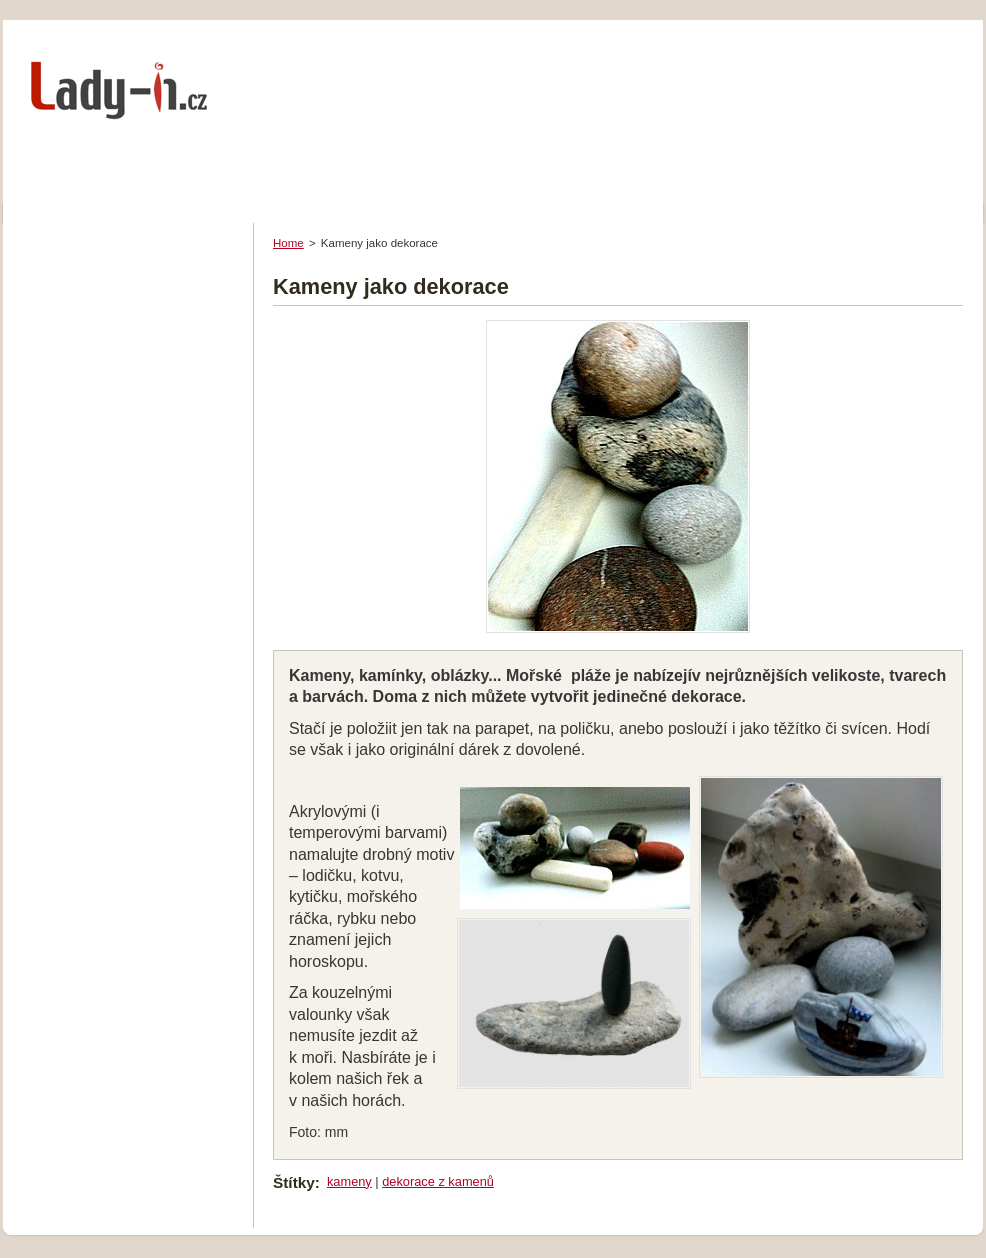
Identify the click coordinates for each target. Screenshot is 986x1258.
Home (288, 243)
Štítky (294, 1182)
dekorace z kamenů (438, 1181)
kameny (349, 1181)
